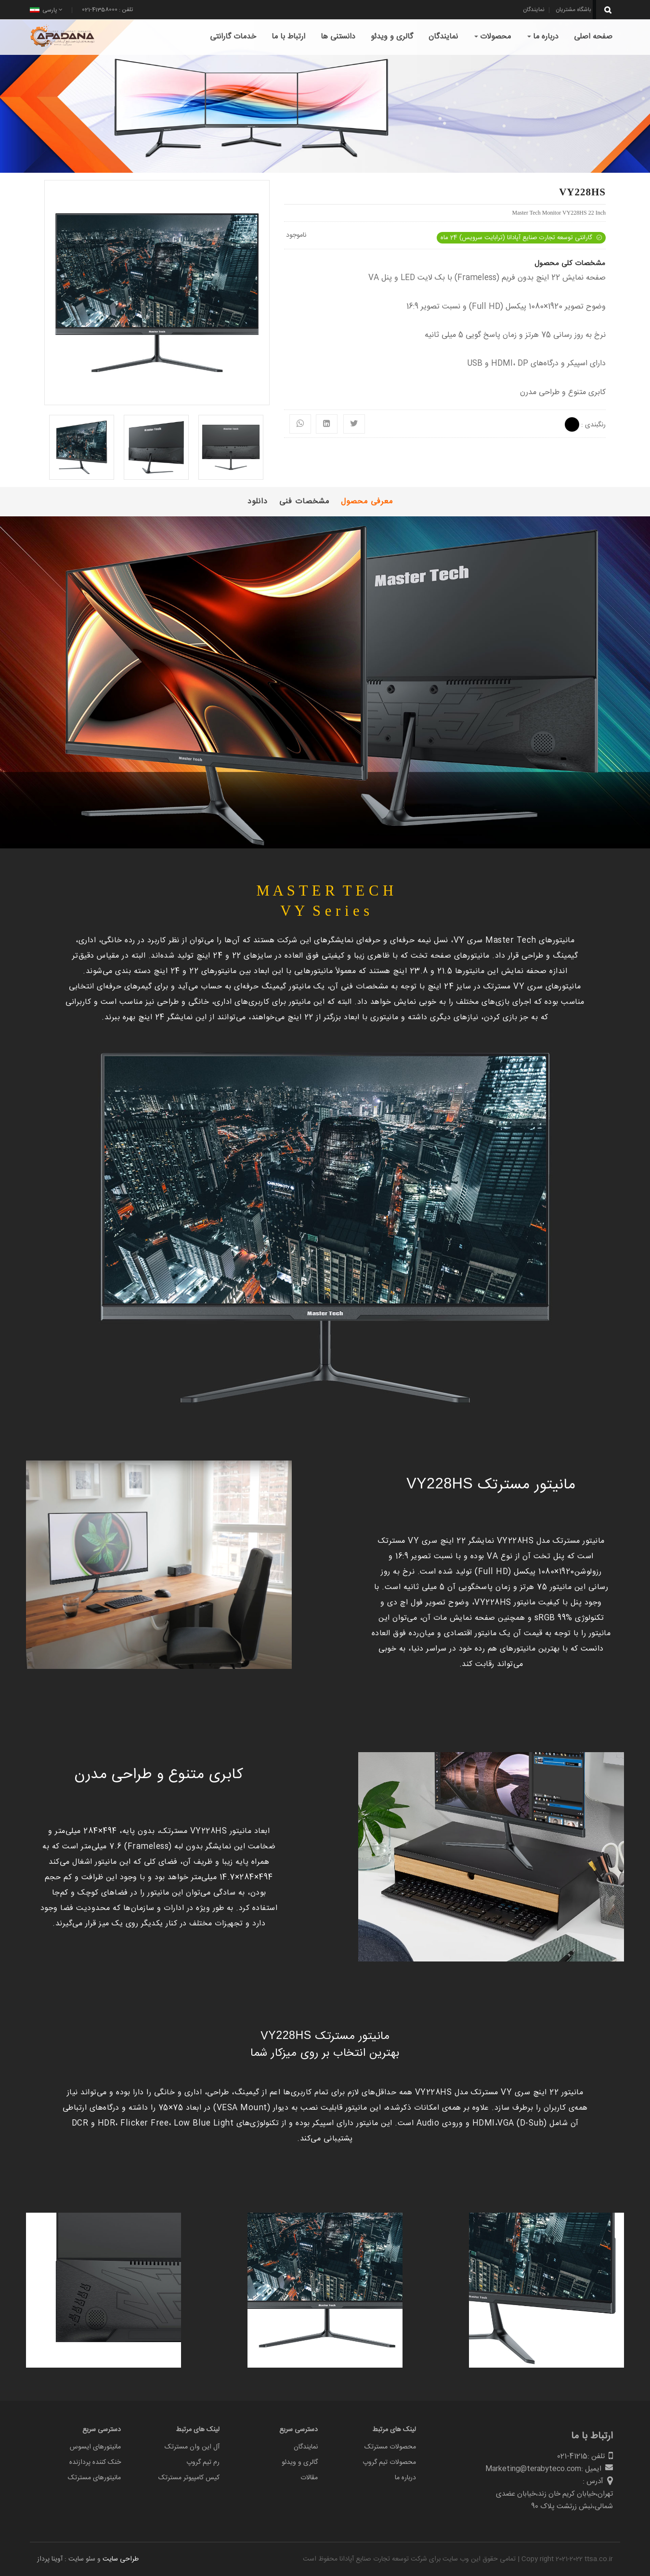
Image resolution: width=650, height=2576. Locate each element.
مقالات (309, 2478)
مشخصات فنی (304, 501)
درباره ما (405, 2478)
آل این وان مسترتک (192, 2447)
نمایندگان (306, 2447)
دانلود (257, 501)
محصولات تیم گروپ (389, 2462)
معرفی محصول (367, 501)
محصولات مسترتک (390, 2447)
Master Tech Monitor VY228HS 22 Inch (559, 212)
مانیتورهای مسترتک (94, 2478)
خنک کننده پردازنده (95, 2462)
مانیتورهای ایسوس (95, 2447)
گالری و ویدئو (300, 2462)
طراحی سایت (121, 2559)
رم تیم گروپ (203, 2462)
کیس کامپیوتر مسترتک (189, 2478)
